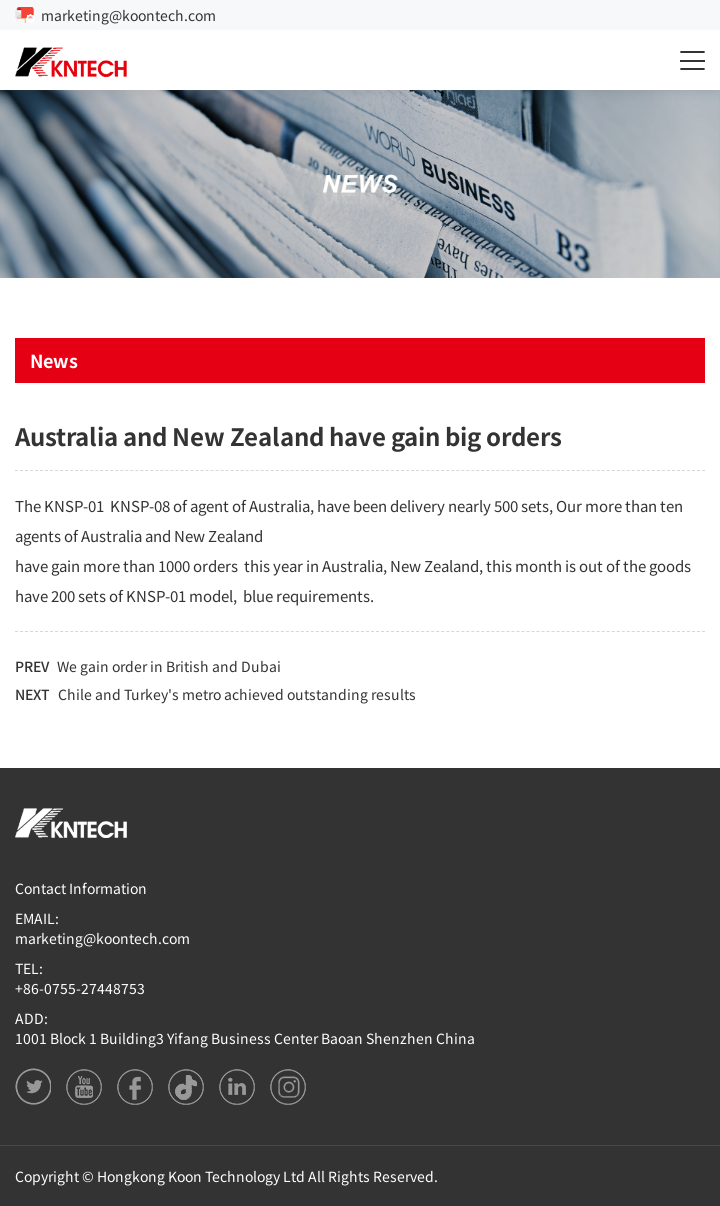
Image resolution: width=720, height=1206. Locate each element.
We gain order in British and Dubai (169, 666)
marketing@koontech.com (128, 15)
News (54, 360)
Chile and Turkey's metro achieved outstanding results (237, 694)
